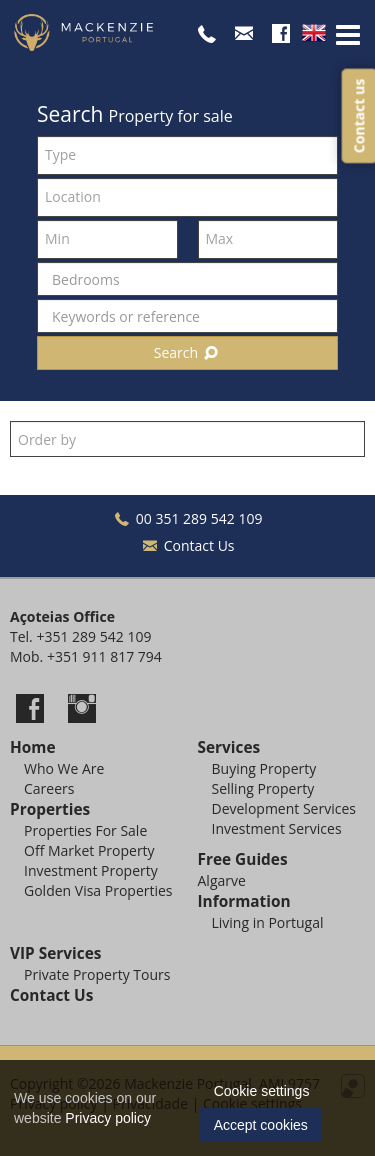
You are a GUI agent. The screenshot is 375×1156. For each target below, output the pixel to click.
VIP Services (55, 953)
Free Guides (243, 859)
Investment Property (91, 870)
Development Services (284, 808)
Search (188, 352)
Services (229, 747)
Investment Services (277, 828)
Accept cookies (261, 1125)
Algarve (222, 880)
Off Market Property (89, 850)
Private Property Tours (97, 974)
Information (244, 901)
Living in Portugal (268, 922)
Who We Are (64, 768)
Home (33, 747)
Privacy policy (108, 1118)
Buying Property (264, 768)
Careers (49, 788)
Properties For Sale (85, 830)
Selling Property (263, 788)
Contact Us (187, 545)
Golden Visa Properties (98, 890)
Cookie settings (262, 1091)
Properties (50, 809)
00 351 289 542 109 (188, 518)
